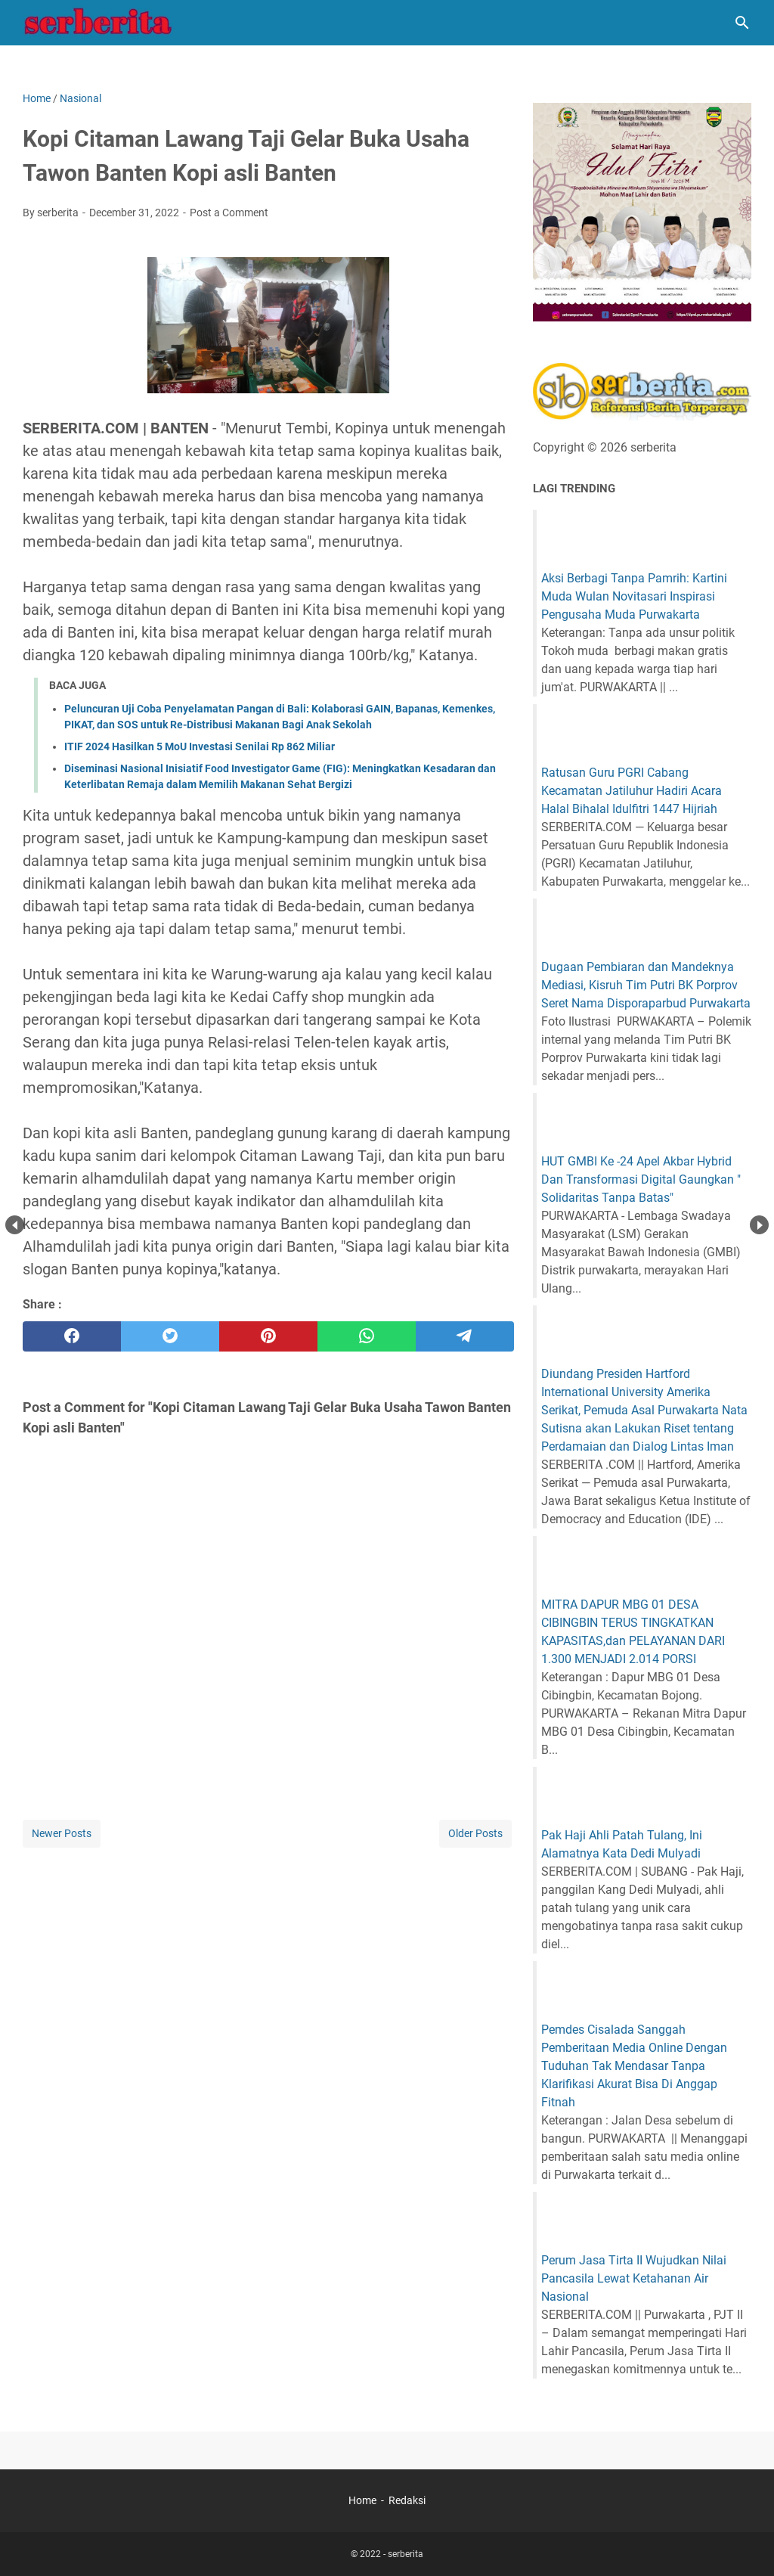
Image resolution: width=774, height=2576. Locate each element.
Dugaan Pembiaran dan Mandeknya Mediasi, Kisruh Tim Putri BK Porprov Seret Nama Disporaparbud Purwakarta (646, 985)
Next (759, 1224)
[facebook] (72, 1336)
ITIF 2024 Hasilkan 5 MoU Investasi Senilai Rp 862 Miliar (199, 746)
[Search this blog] (742, 23)
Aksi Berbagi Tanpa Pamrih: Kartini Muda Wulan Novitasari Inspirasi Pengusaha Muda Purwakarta (634, 596)
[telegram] (465, 1336)
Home (362, 2500)
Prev (14, 1224)
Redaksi (407, 2500)
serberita (405, 2554)
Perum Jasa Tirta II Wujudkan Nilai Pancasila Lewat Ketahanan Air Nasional (633, 2278)
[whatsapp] (366, 1336)
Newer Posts (61, 1833)
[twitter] (170, 1336)
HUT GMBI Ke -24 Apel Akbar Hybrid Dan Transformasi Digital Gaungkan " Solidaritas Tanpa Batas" (641, 1179)
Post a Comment (229, 212)
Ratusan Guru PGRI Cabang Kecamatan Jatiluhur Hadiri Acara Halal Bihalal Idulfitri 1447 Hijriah (631, 790)
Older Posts (475, 1833)
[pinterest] (268, 1336)
